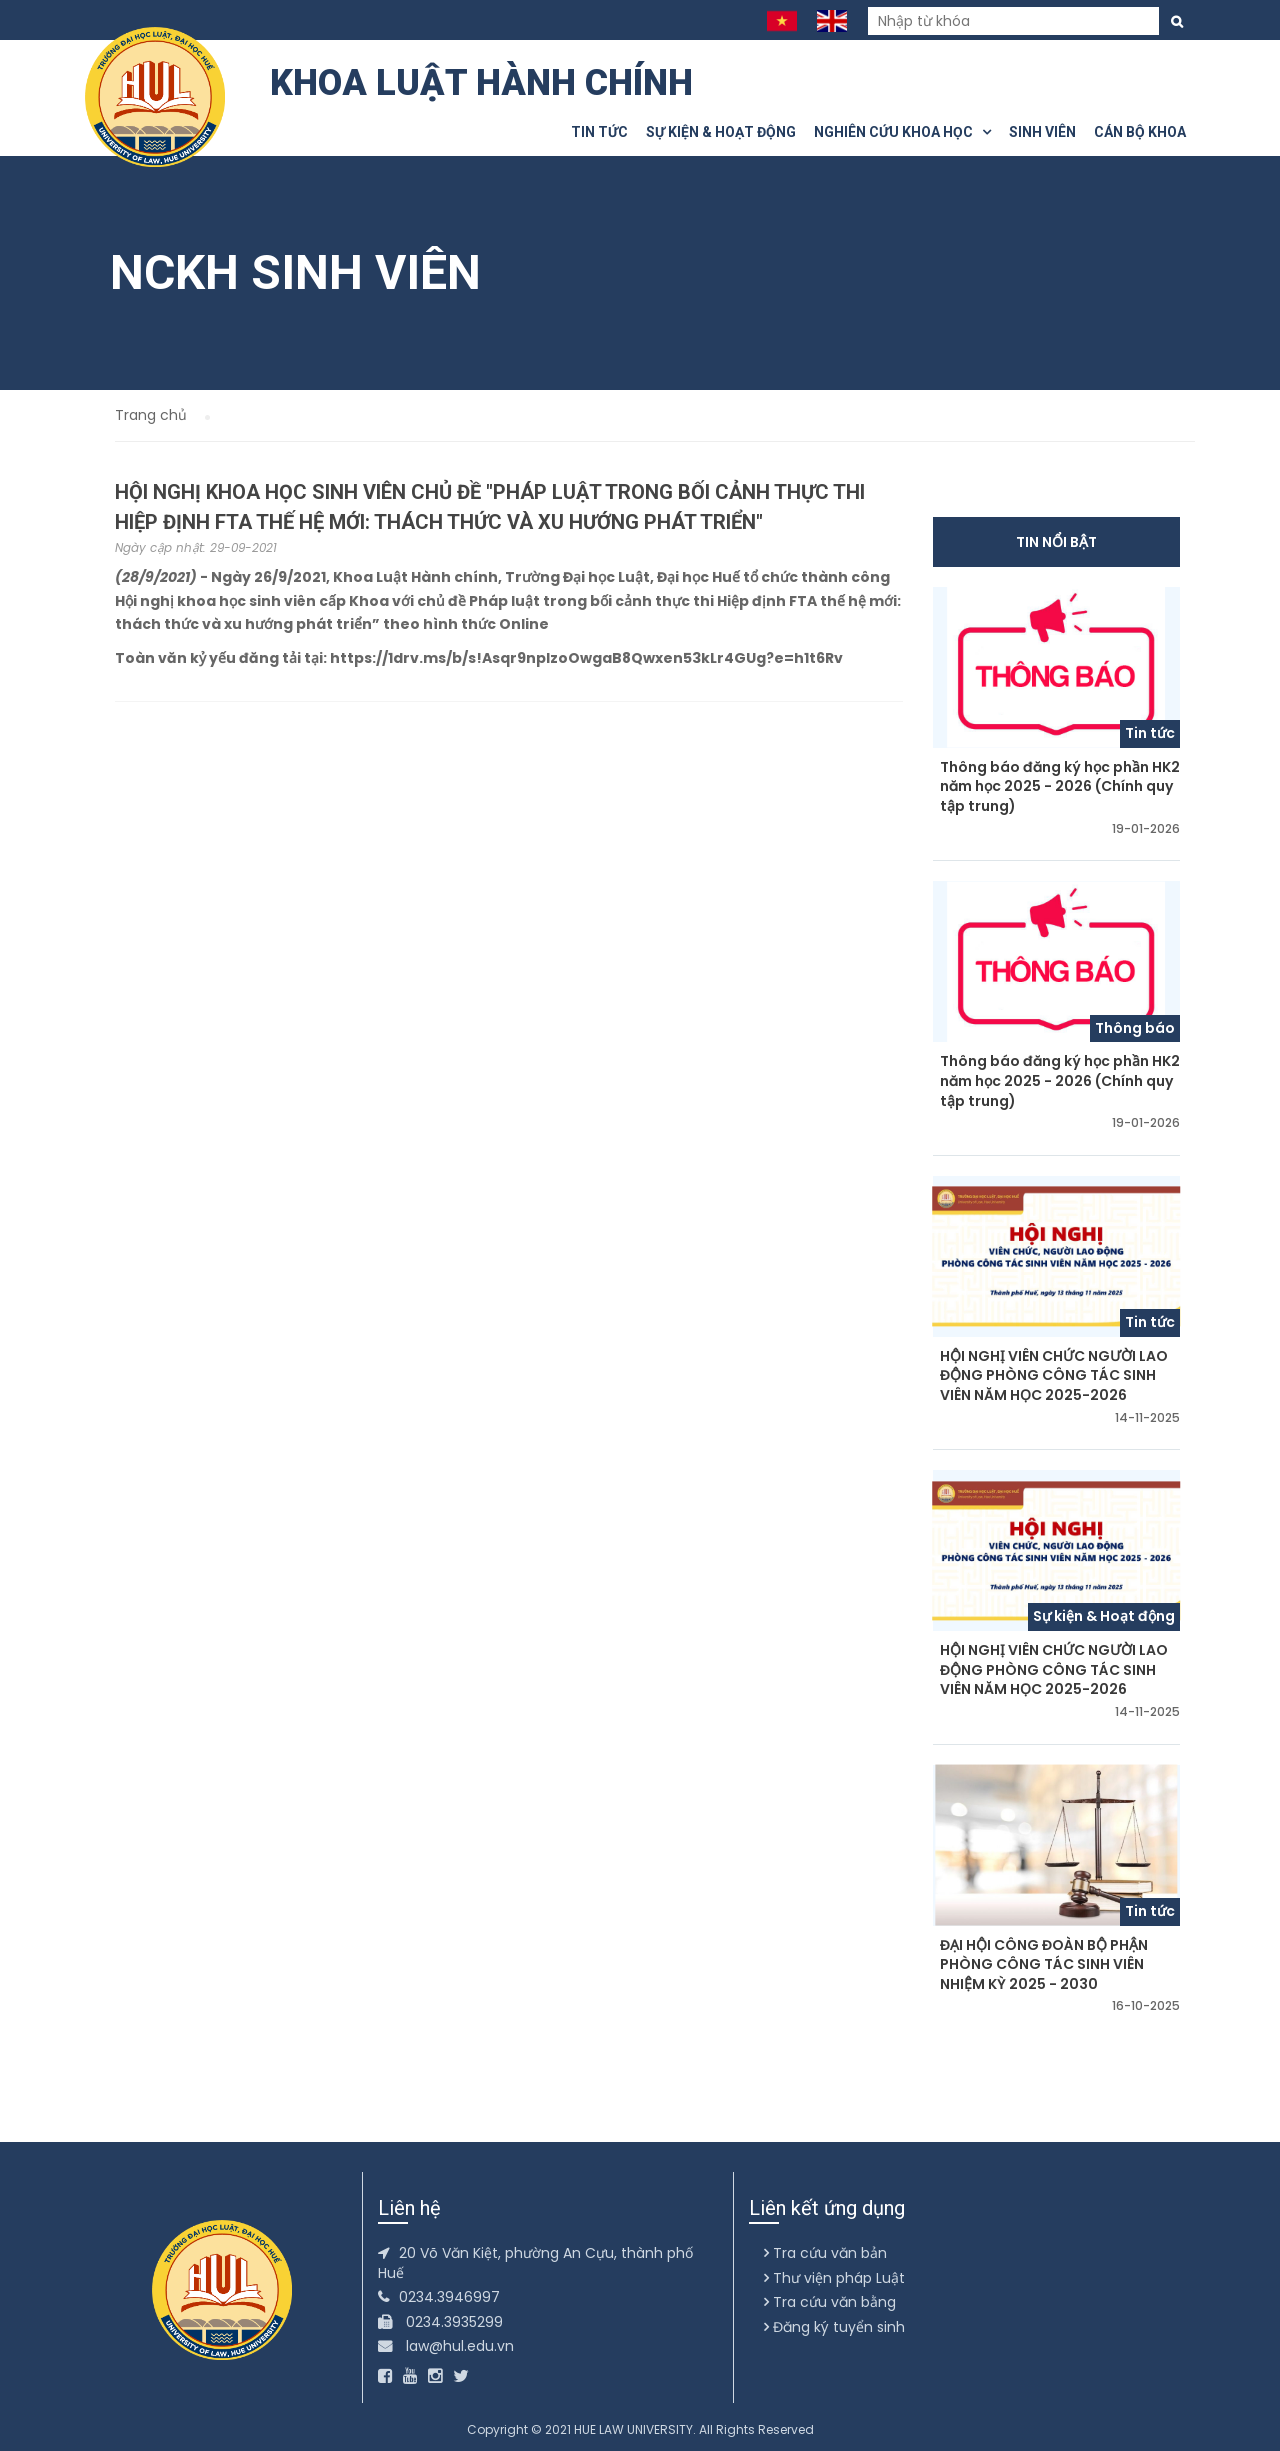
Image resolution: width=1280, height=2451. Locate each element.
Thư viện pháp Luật (834, 2278)
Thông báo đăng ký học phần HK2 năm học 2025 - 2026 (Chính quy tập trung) (1060, 787)
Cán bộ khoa (1140, 132)
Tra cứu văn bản (825, 2253)
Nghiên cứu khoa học (902, 132)
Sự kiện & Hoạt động (721, 132)
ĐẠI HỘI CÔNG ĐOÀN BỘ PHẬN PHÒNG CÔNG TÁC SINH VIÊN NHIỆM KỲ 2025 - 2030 (1044, 1965)
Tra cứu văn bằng (830, 2302)
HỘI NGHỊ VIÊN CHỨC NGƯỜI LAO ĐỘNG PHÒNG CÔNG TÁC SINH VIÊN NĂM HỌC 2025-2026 (1054, 1376)
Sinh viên (1042, 132)
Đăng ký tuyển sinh (834, 2327)
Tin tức (599, 132)
